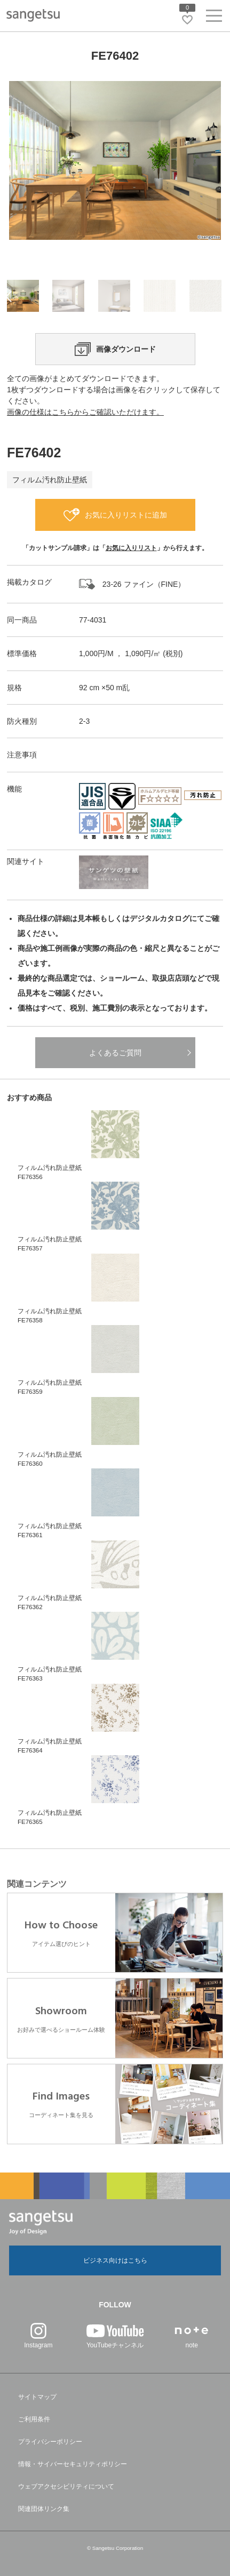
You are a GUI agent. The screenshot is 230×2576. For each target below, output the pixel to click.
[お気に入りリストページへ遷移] (187, 19)
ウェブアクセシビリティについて (66, 2486)
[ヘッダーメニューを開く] (214, 18)
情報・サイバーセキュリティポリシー (72, 2464)
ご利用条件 (34, 2419)
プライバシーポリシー (50, 2441)
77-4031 (92, 620)
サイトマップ (37, 2397)
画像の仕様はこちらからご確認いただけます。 (85, 412)
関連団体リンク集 (43, 2509)
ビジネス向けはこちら (115, 2260)
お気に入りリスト (131, 548)
